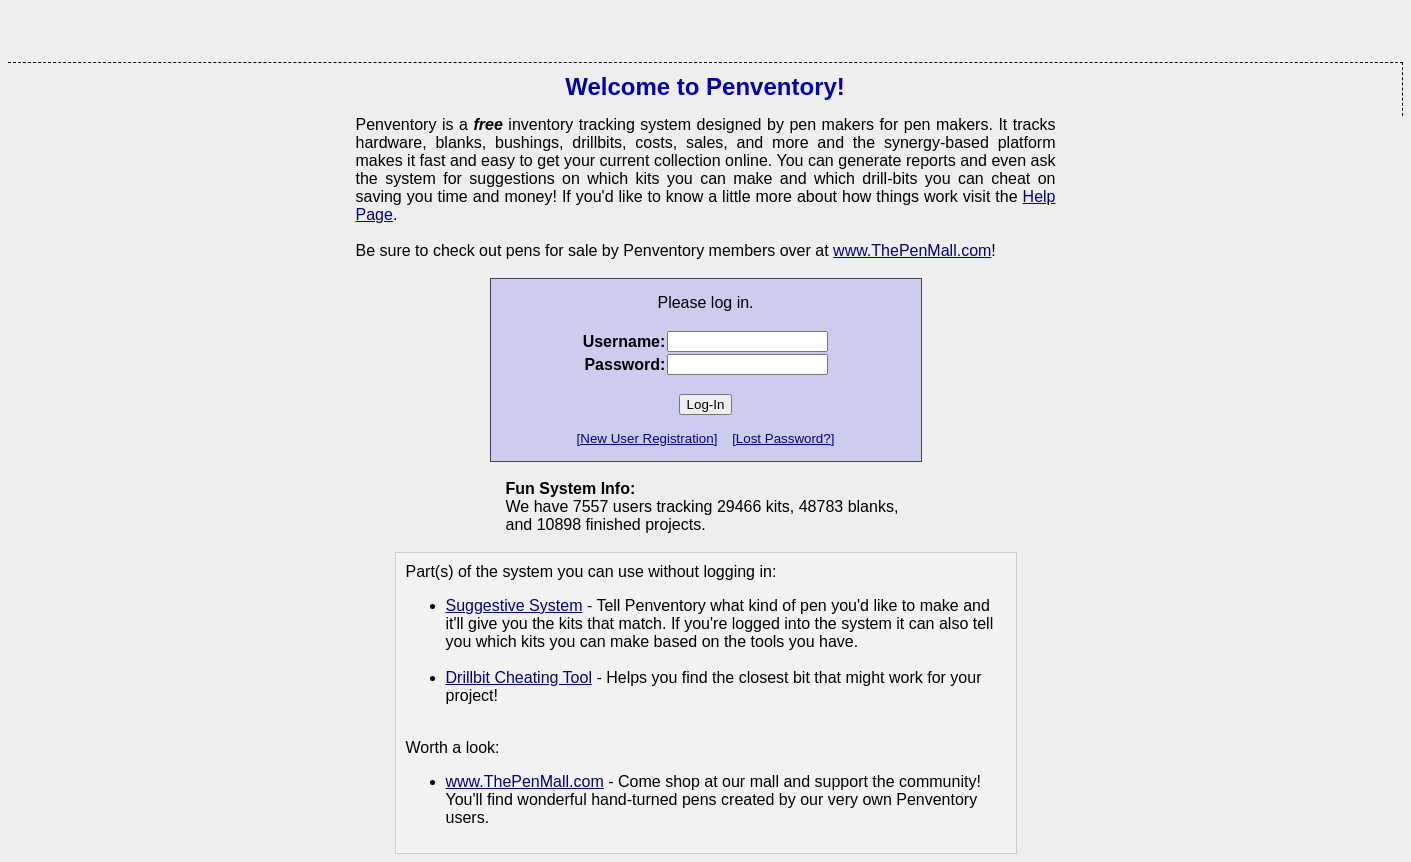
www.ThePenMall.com (912, 250)
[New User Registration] (647, 438)
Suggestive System (514, 605)
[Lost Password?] (783, 438)
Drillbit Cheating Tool (519, 677)
